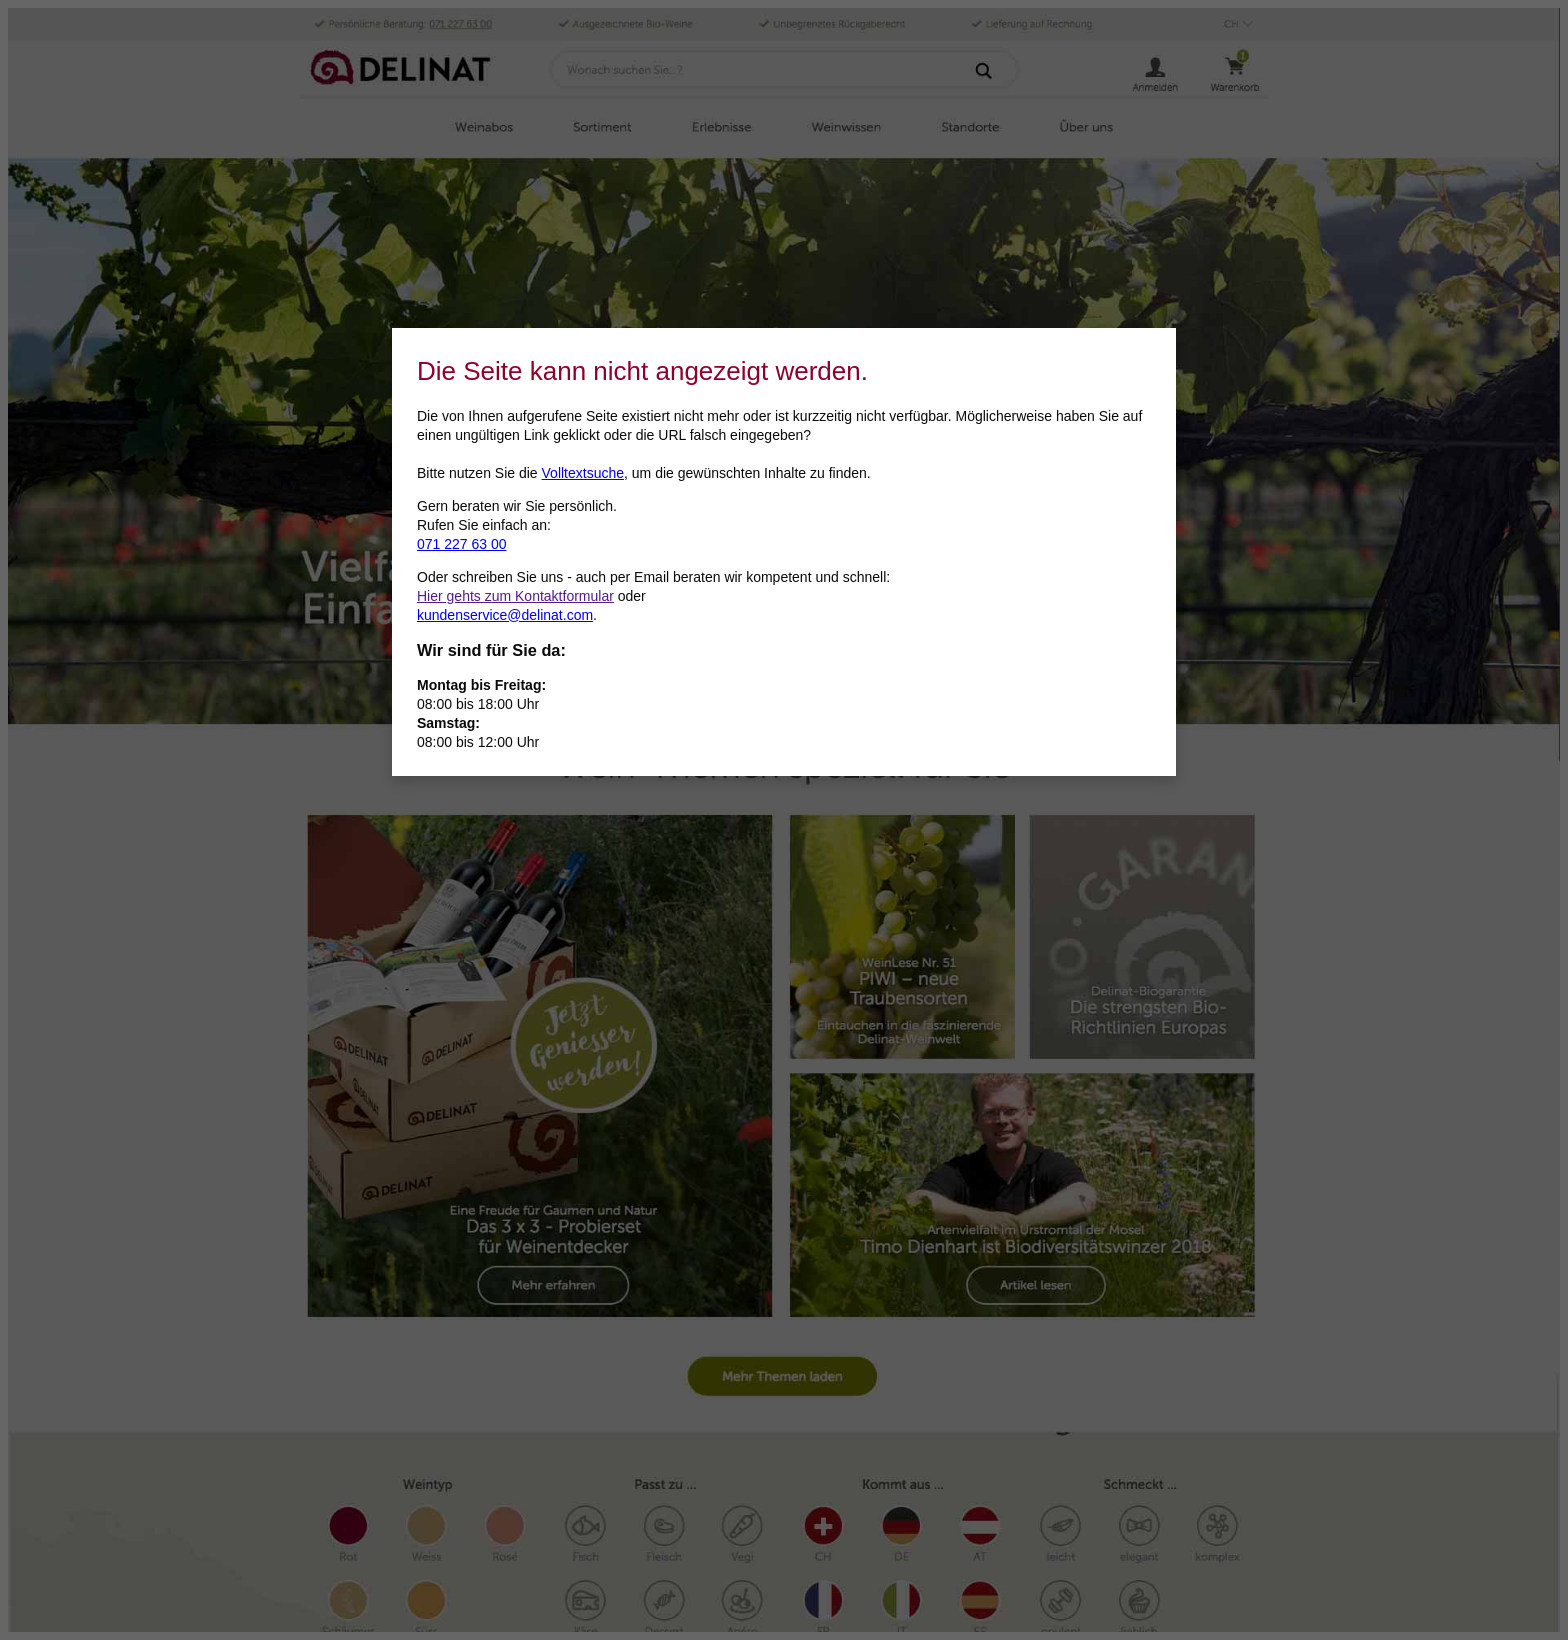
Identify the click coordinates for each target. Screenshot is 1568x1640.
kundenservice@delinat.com (505, 615)
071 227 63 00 (462, 544)
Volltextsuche (583, 473)
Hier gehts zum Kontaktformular (515, 596)
